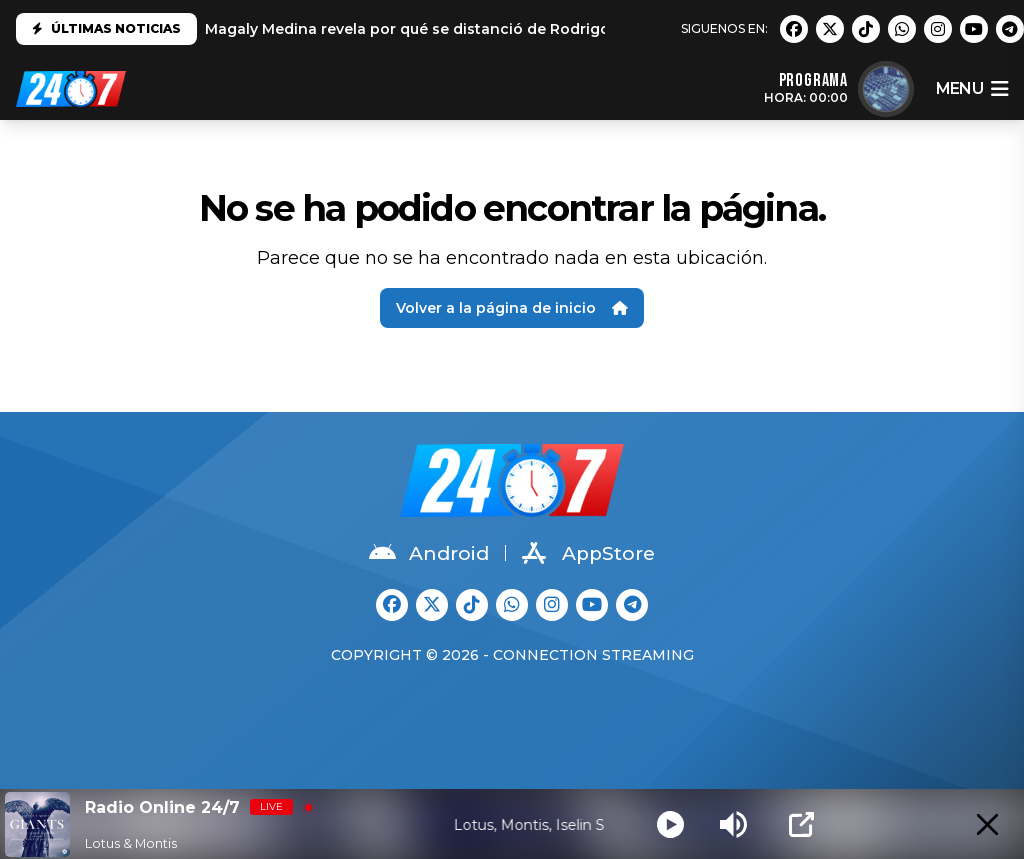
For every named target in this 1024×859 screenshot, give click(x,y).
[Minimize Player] (987, 824)
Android (429, 553)
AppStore (588, 553)
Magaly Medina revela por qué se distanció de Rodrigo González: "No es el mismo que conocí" (554, 29)
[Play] (670, 824)
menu (972, 89)
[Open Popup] (801, 824)
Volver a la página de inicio (512, 308)
